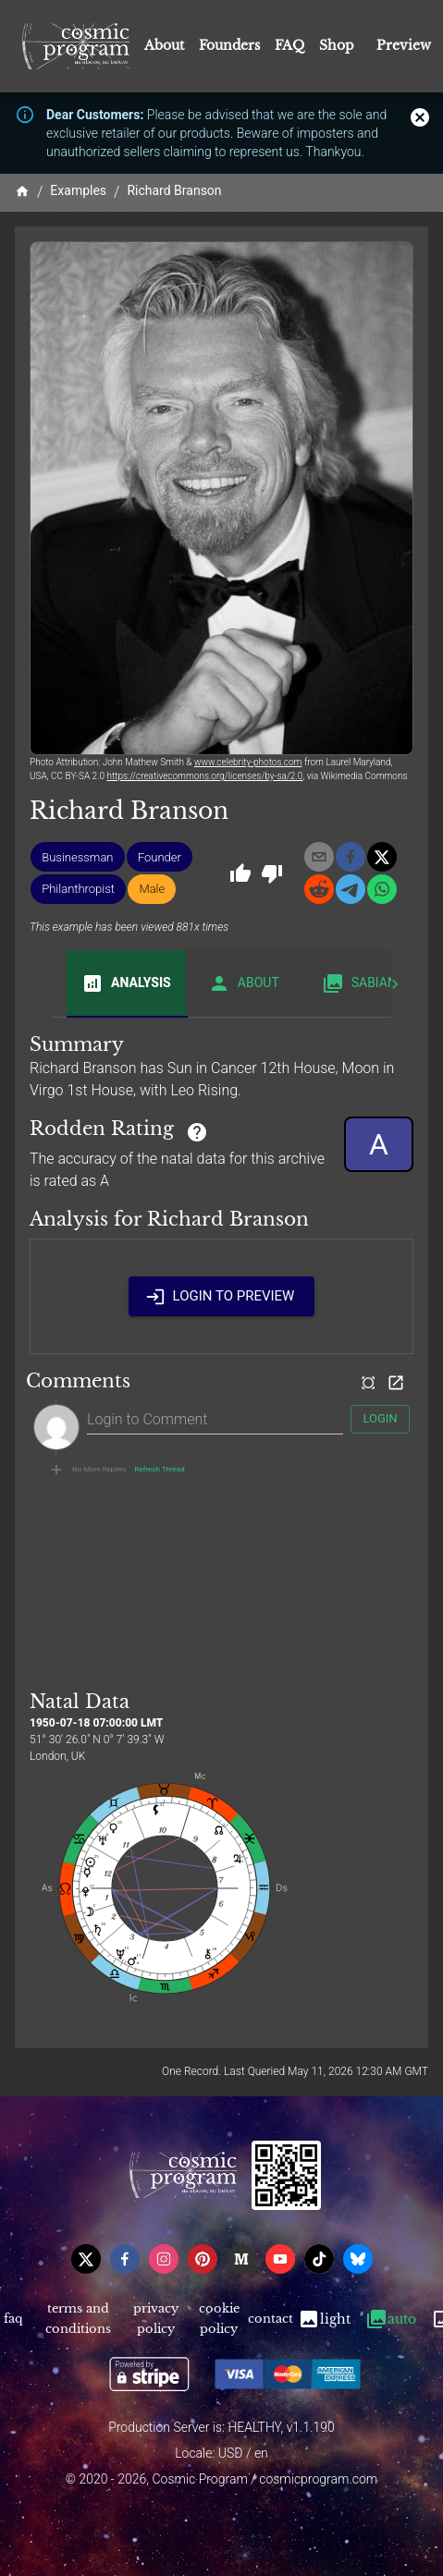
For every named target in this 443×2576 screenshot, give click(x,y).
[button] (77, 857)
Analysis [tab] (126, 983)
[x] (382, 857)
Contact (270, 2320)
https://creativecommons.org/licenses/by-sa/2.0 (205, 776)
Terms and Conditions (78, 2320)
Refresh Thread (160, 1469)
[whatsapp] (382, 889)
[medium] (241, 2259)
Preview (403, 45)
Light (324, 2320)
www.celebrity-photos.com (248, 762)
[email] (319, 857)
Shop (336, 45)
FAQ (289, 45)
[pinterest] (202, 2259)
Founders (229, 45)
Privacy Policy (156, 2320)
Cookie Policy (219, 2320)
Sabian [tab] (359, 983)
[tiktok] (319, 2259)
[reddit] (319, 889)
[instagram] (163, 2259)
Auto (391, 2320)
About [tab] (243, 983)
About (164, 45)
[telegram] (350, 889)
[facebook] (350, 857)
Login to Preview (222, 1295)
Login (380, 1419)
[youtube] (280, 2259)
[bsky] (358, 2259)
